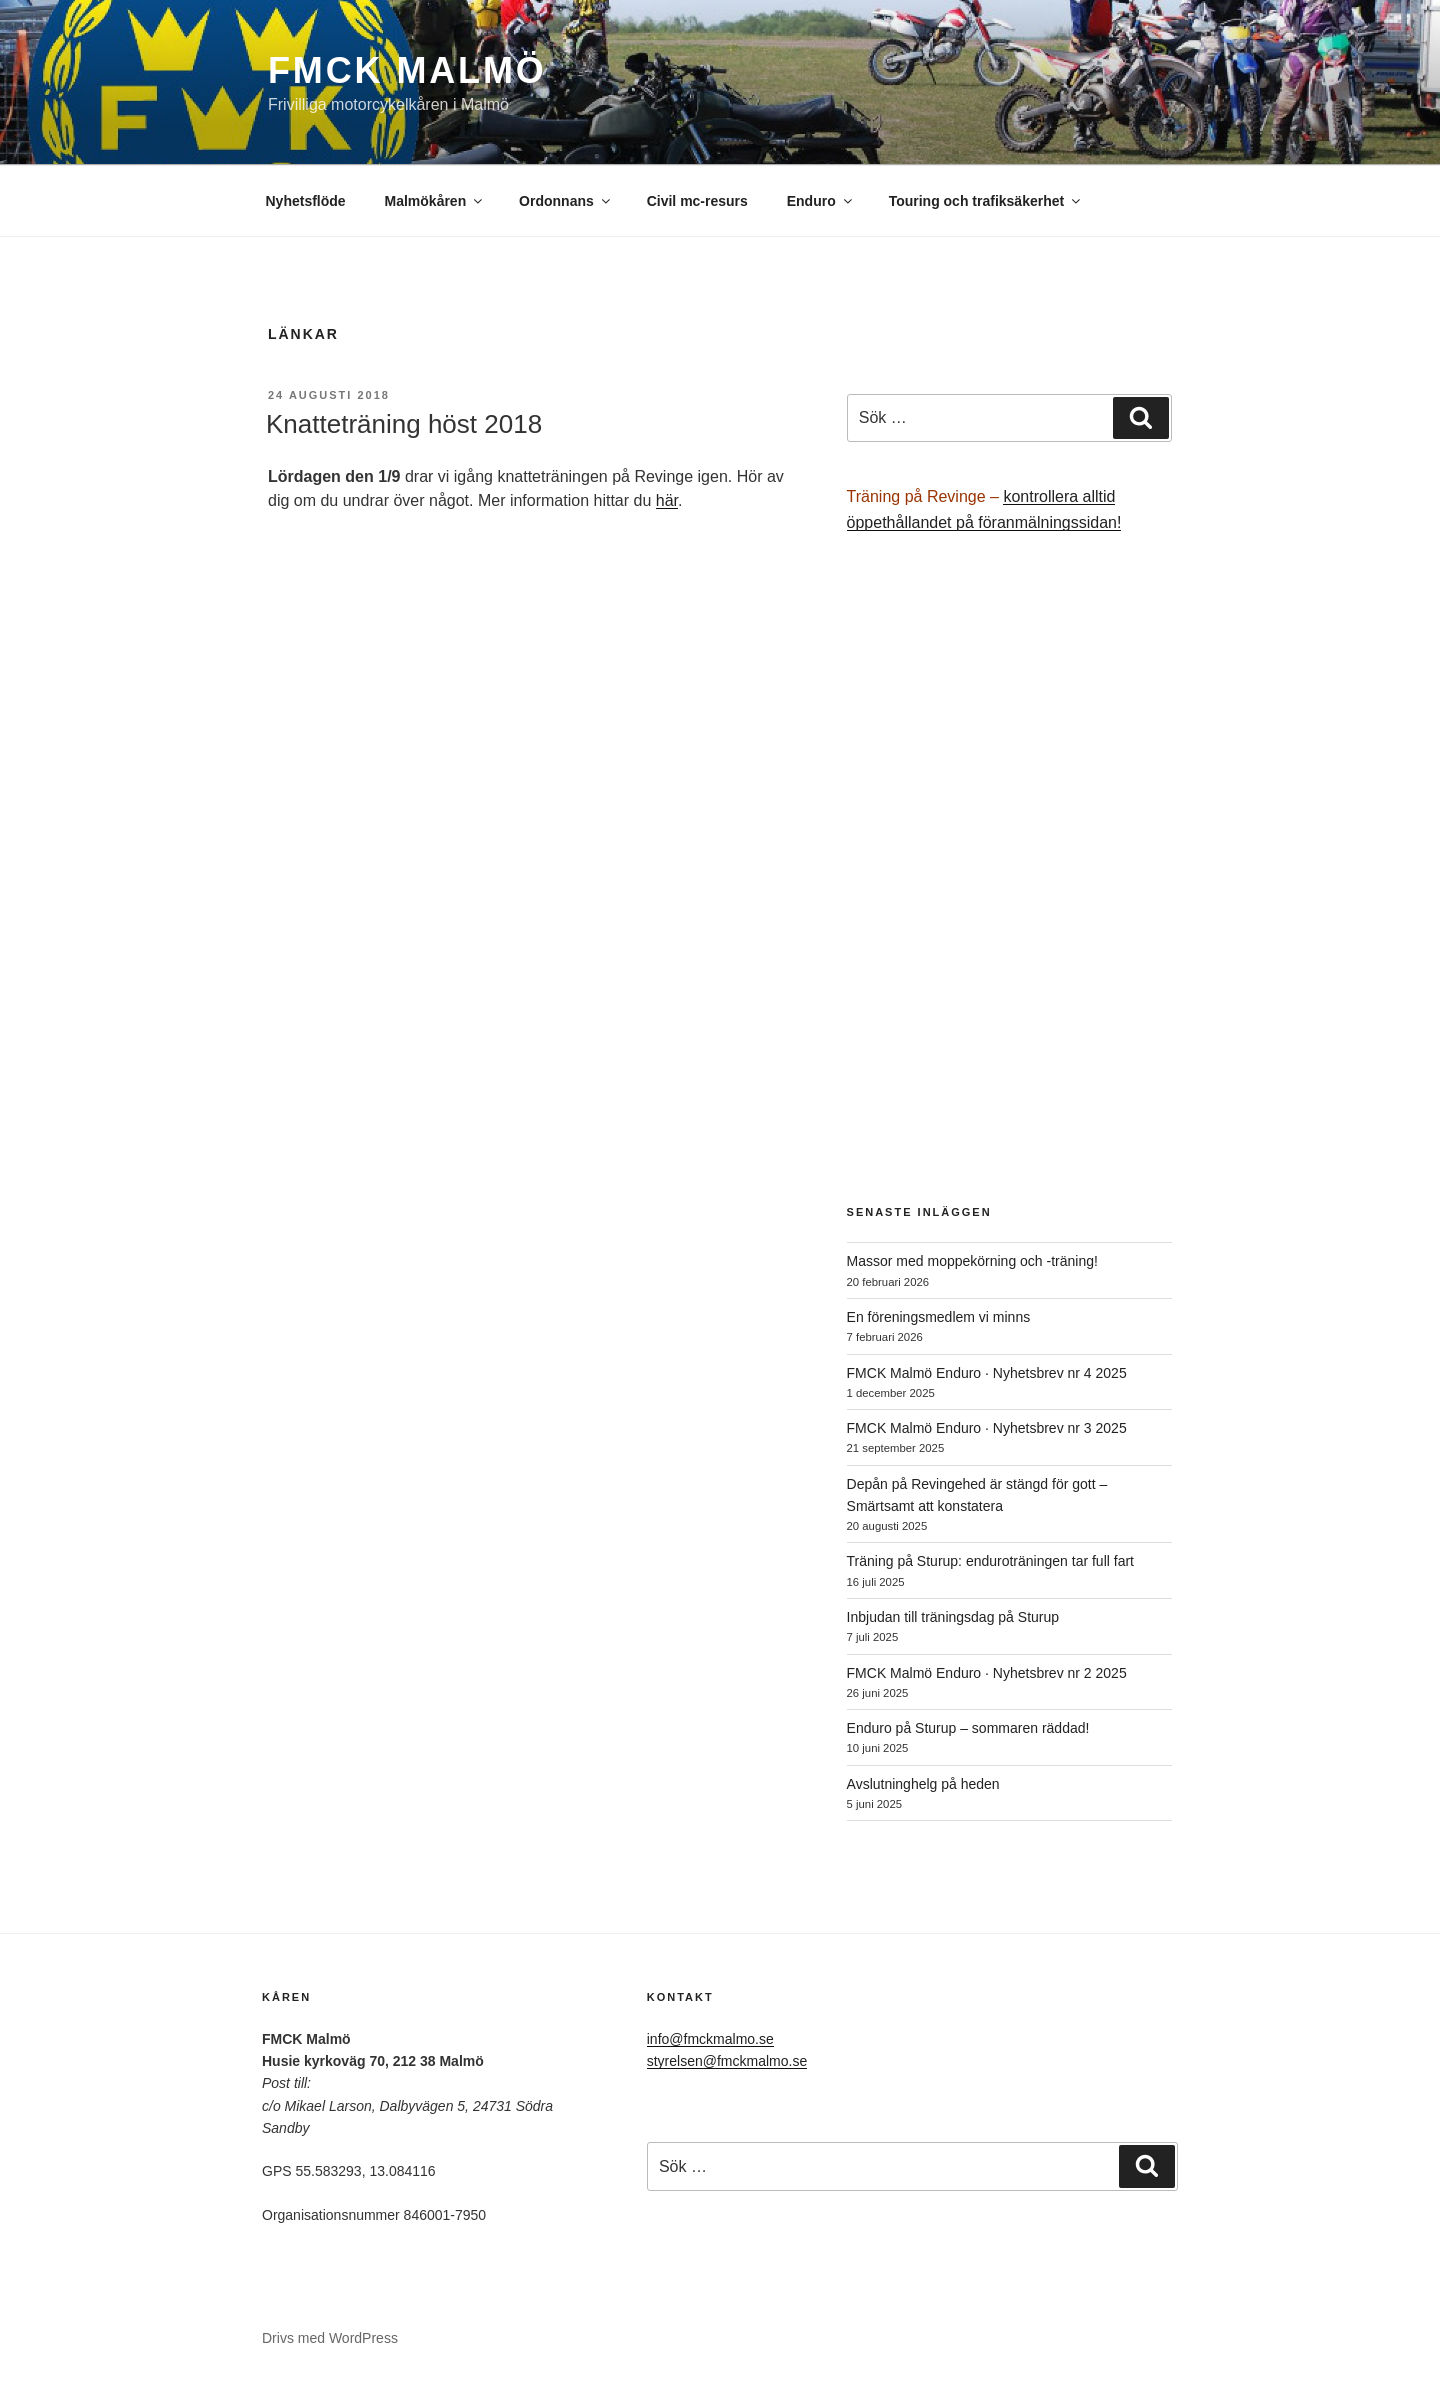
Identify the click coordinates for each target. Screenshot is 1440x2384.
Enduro (821, 201)
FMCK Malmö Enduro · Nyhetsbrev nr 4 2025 (987, 1373)
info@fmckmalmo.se (710, 2039)
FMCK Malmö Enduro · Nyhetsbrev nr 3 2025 (987, 1428)
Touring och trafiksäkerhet (986, 201)
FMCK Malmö (407, 70)
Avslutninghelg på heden (923, 1784)
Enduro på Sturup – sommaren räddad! (968, 1728)
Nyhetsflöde (306, 201)
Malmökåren (435, 201)
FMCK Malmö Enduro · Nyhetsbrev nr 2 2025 (987, 1673)
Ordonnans (566, 201)
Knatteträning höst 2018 (404, 424)
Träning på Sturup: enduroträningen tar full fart (990, 1561)
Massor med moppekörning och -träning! (972, 1261)
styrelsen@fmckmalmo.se (727, 2061)
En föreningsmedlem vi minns (939, 1317)
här (667, 500)
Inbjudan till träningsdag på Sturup (953, 1617)
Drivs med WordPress (330, 2338)
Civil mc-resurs (697, 201)
